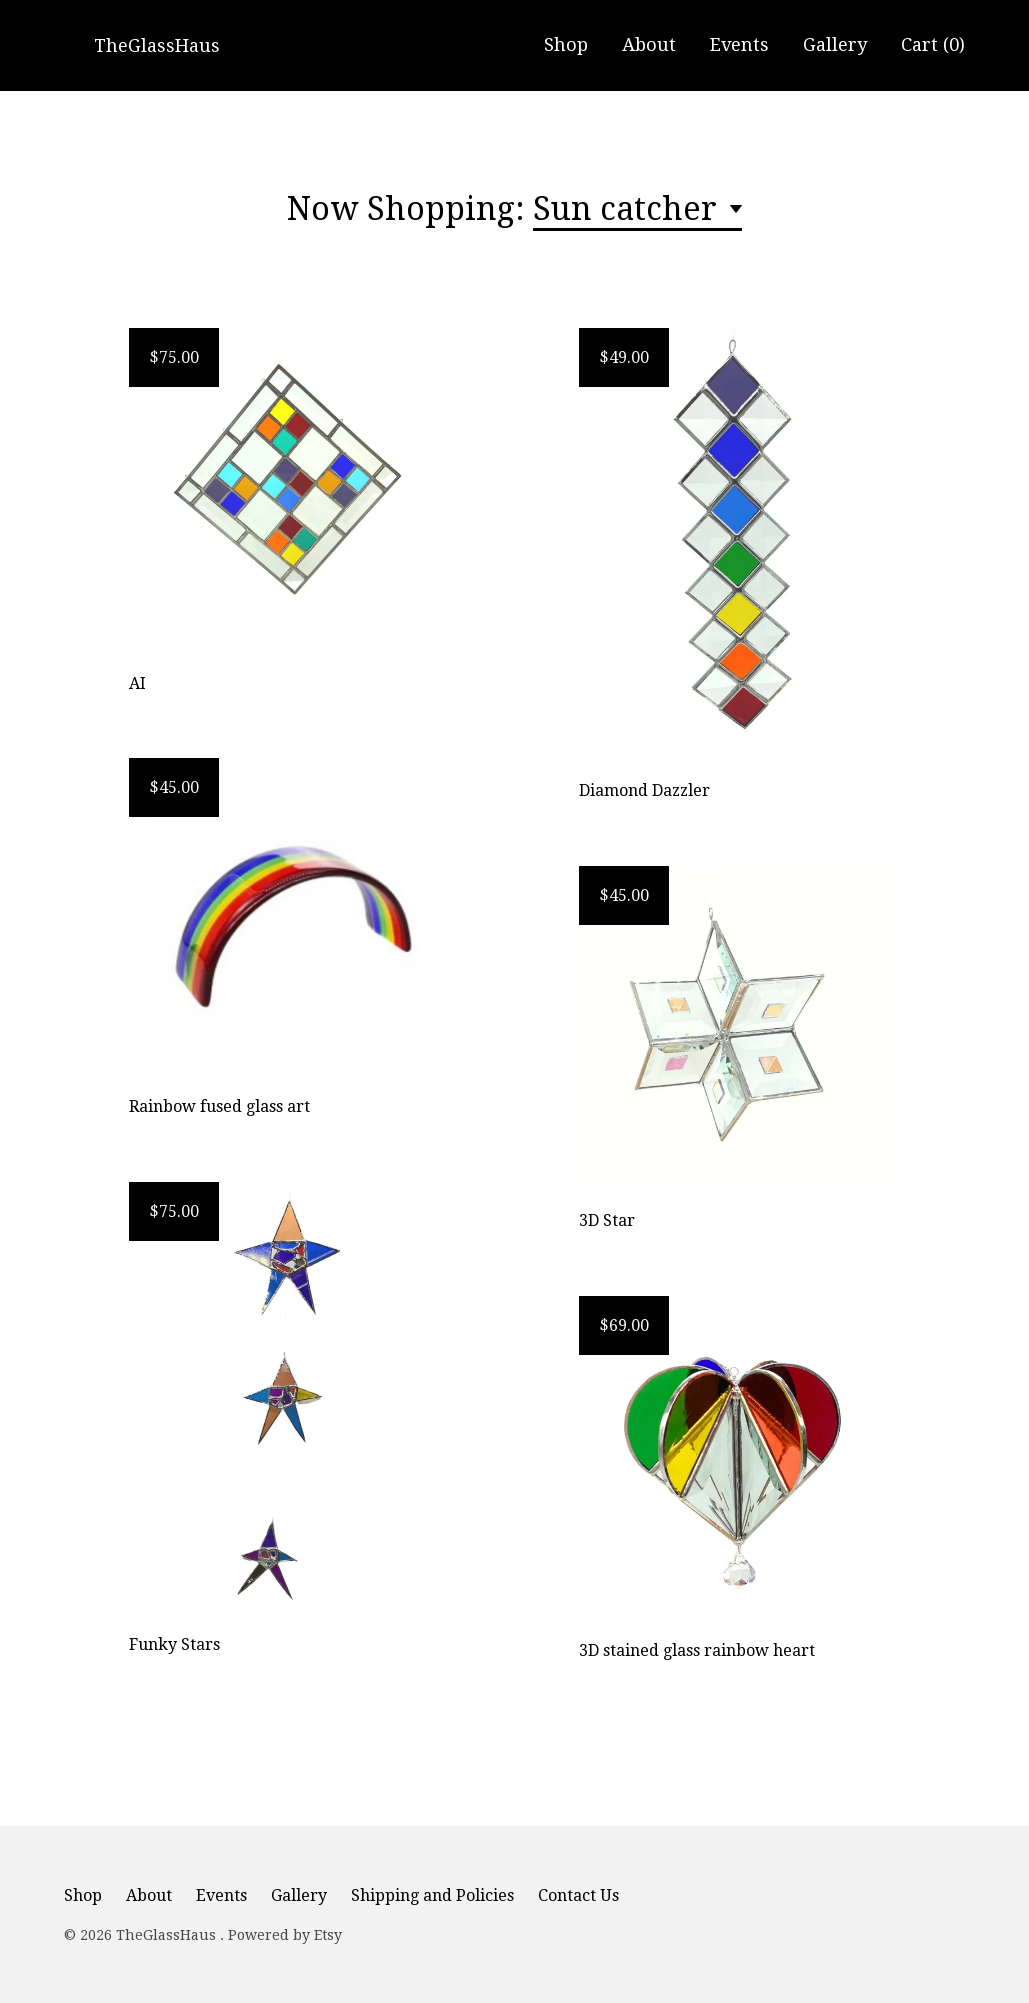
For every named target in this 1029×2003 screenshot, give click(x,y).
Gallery (835, 44)
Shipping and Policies (432, 1895)
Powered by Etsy (285, 1935)
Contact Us (578, 1895)
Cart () (933, 44)
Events (739, 44)
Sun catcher (629, 209)
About (649, 44)
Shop (566, 44)
